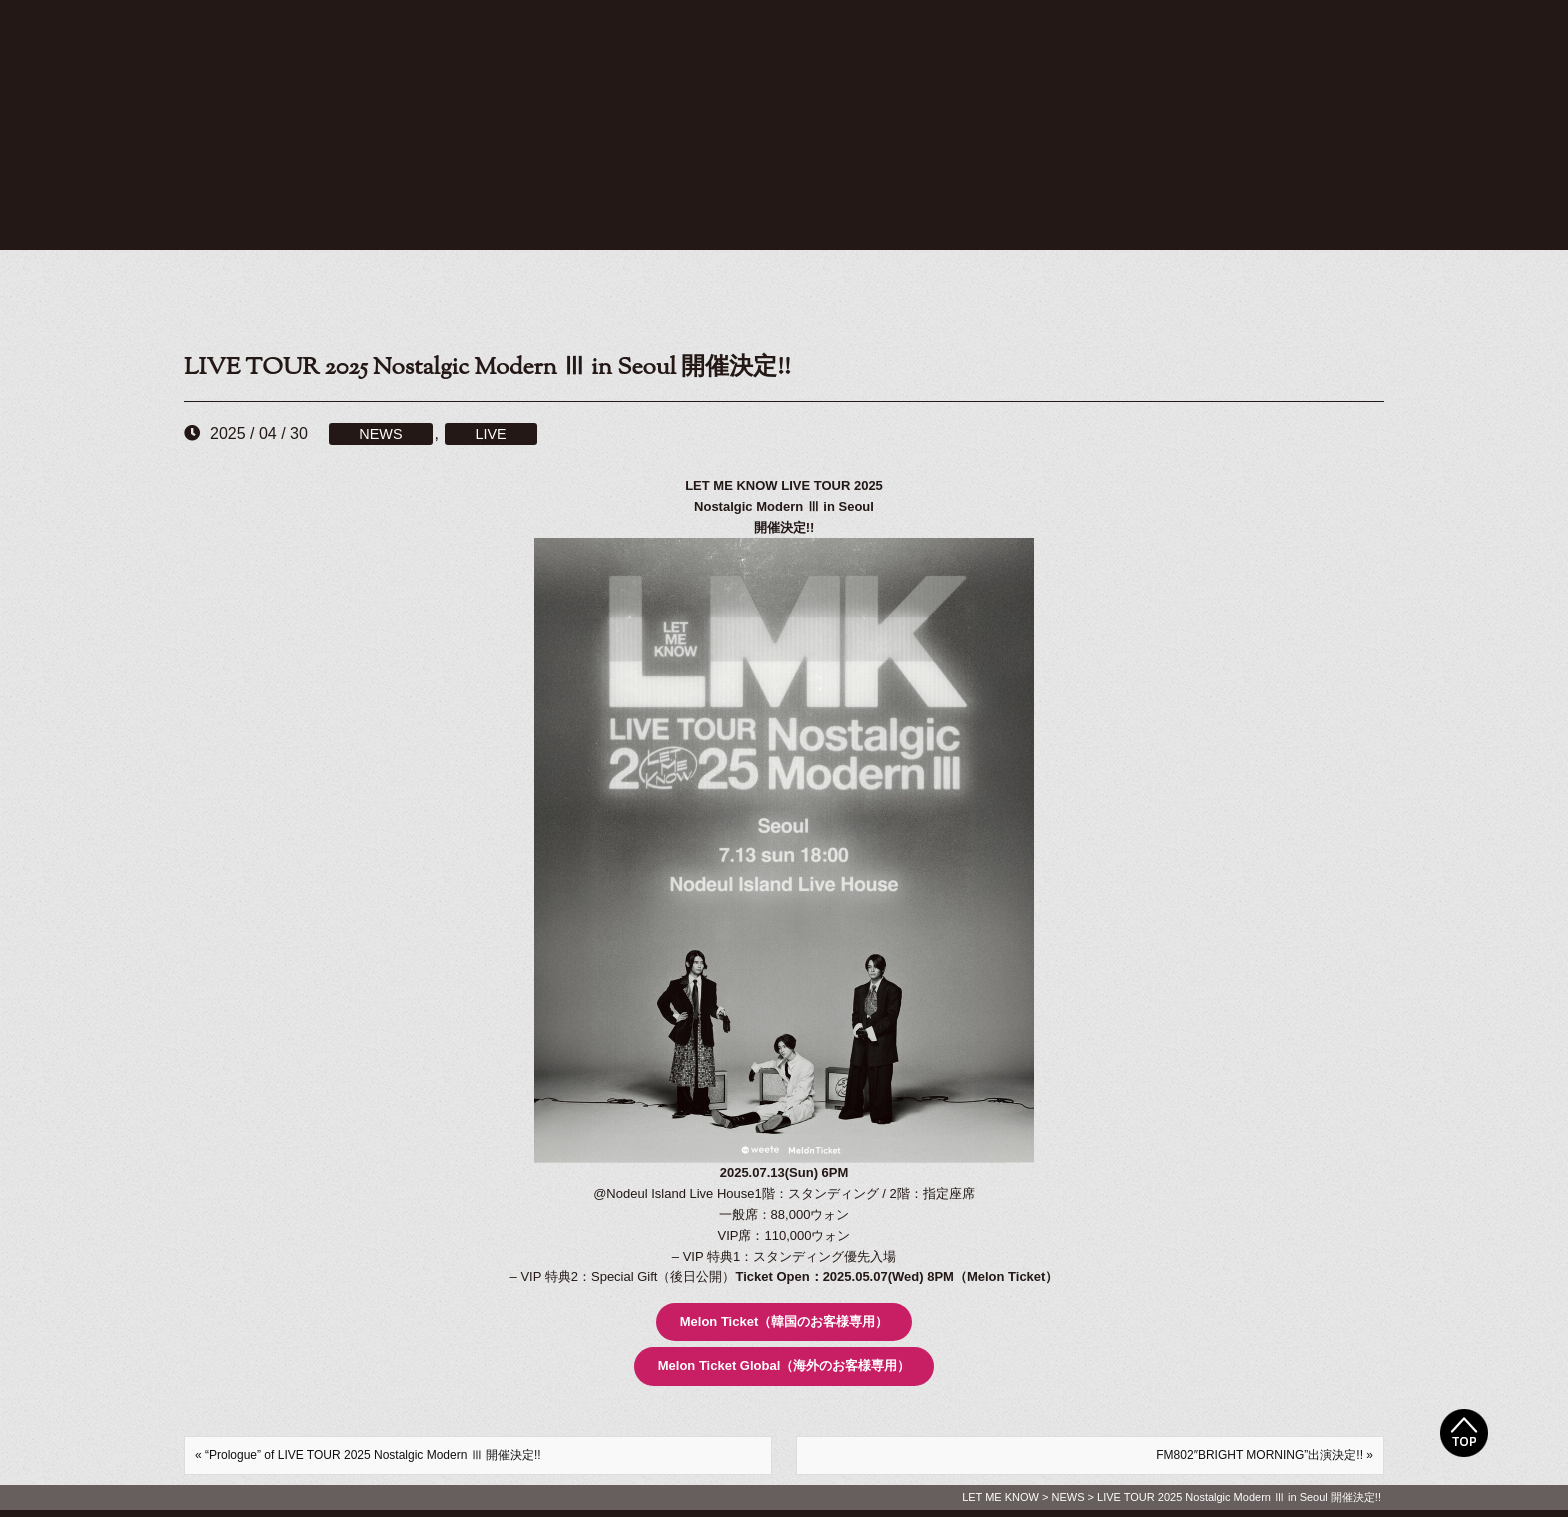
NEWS (380, 434)
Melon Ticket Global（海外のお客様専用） (784, 1365)
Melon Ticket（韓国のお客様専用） (784, 1321)
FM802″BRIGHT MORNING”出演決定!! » (1264, 1455)
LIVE (490, 434)
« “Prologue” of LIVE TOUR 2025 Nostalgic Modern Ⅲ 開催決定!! (368, 1455)
